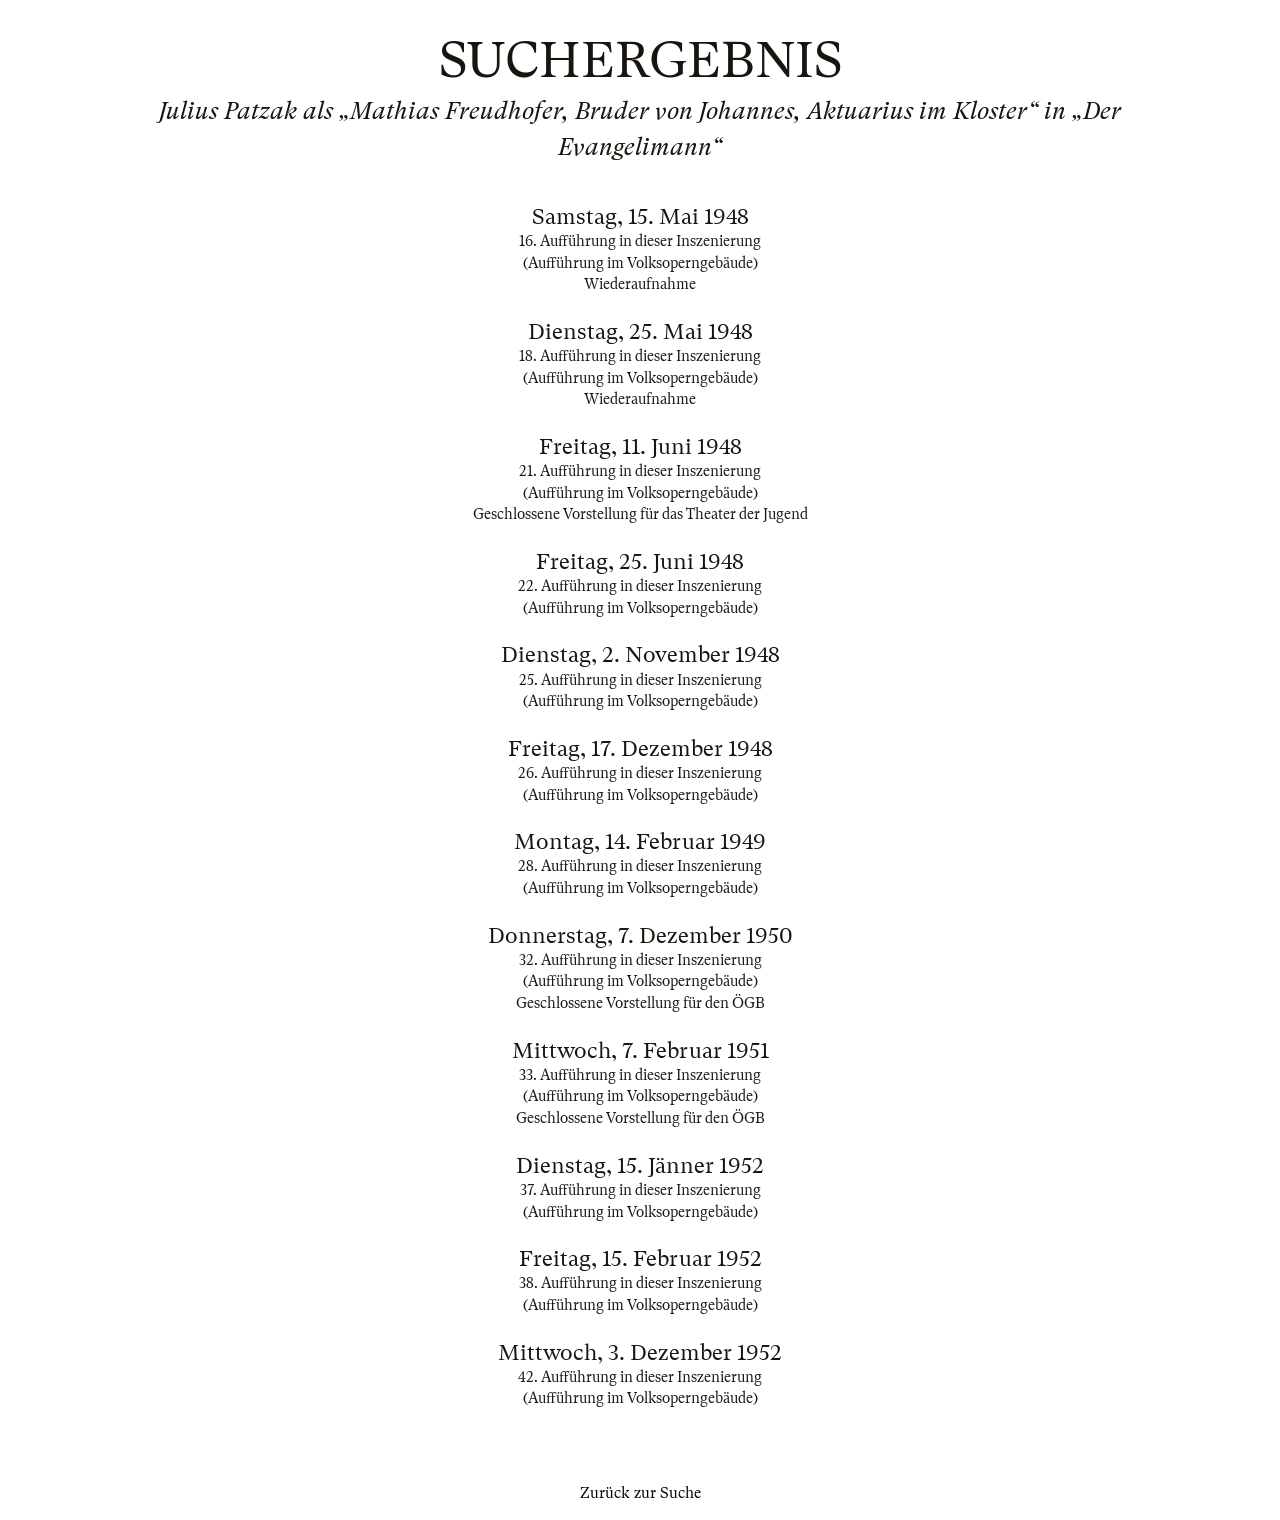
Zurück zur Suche (640, 1493)
